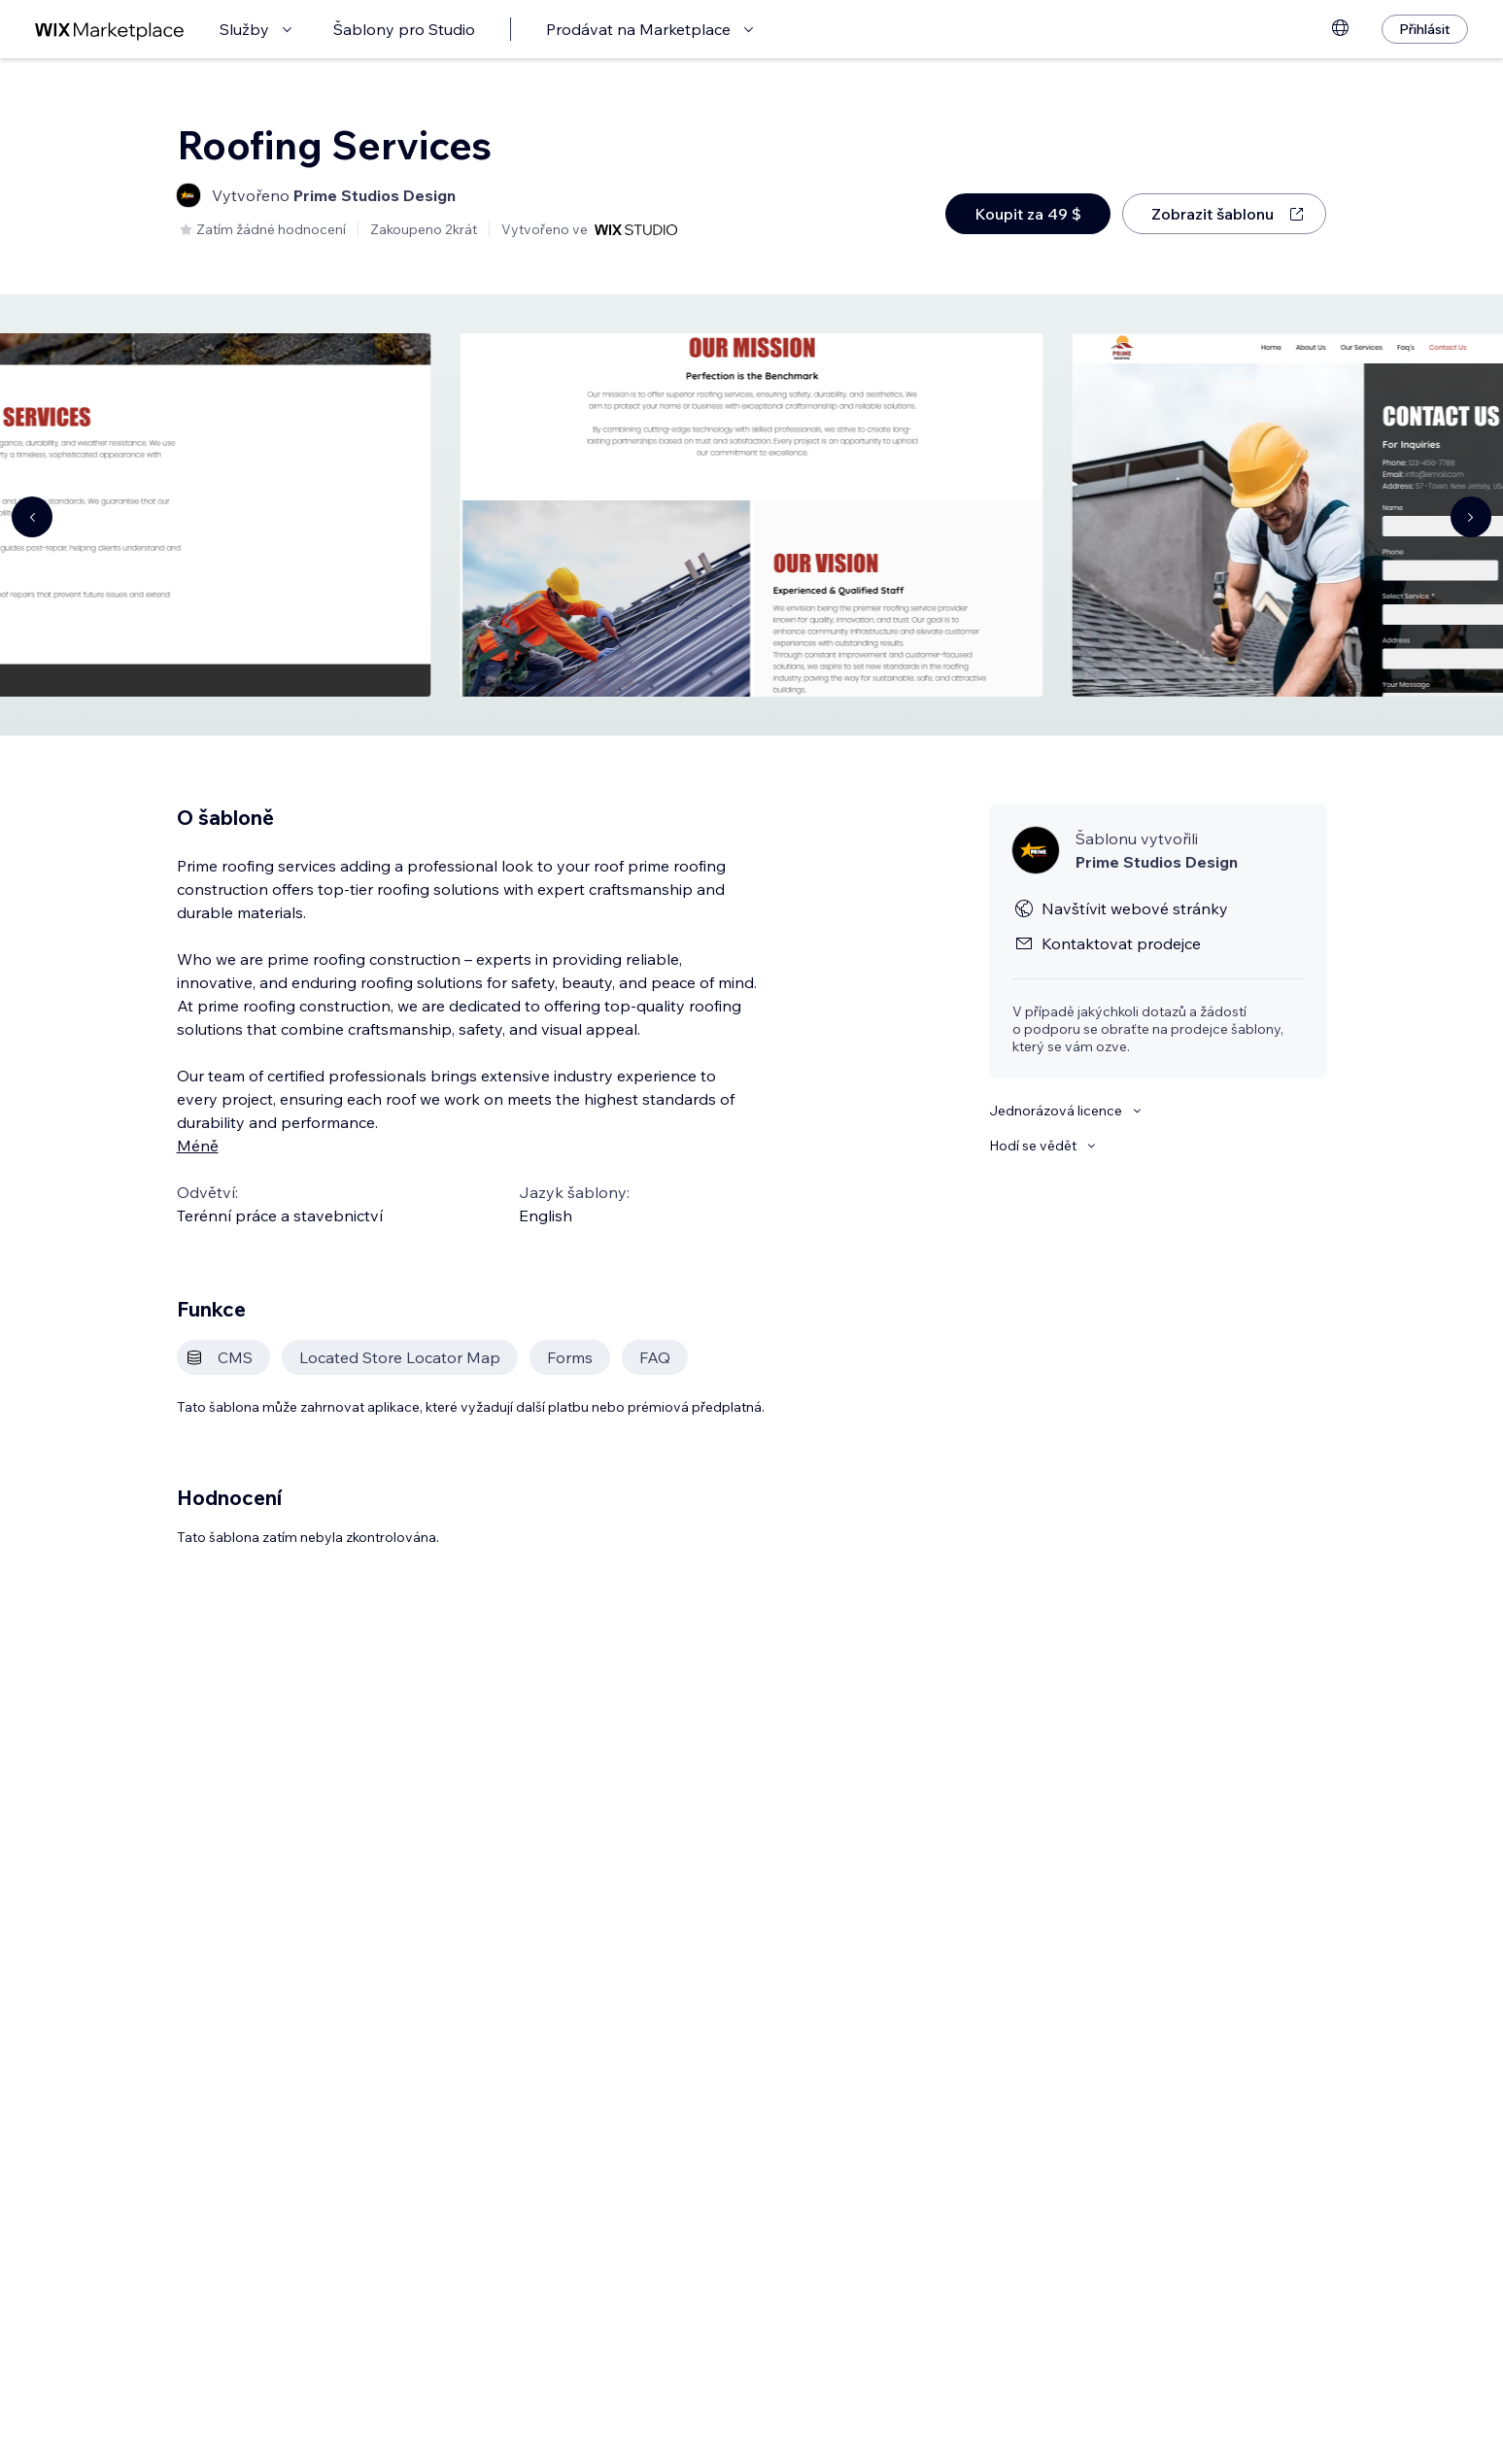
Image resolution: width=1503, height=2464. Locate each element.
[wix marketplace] (110, 29)
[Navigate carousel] (32, 516)
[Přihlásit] (1425, 29)
